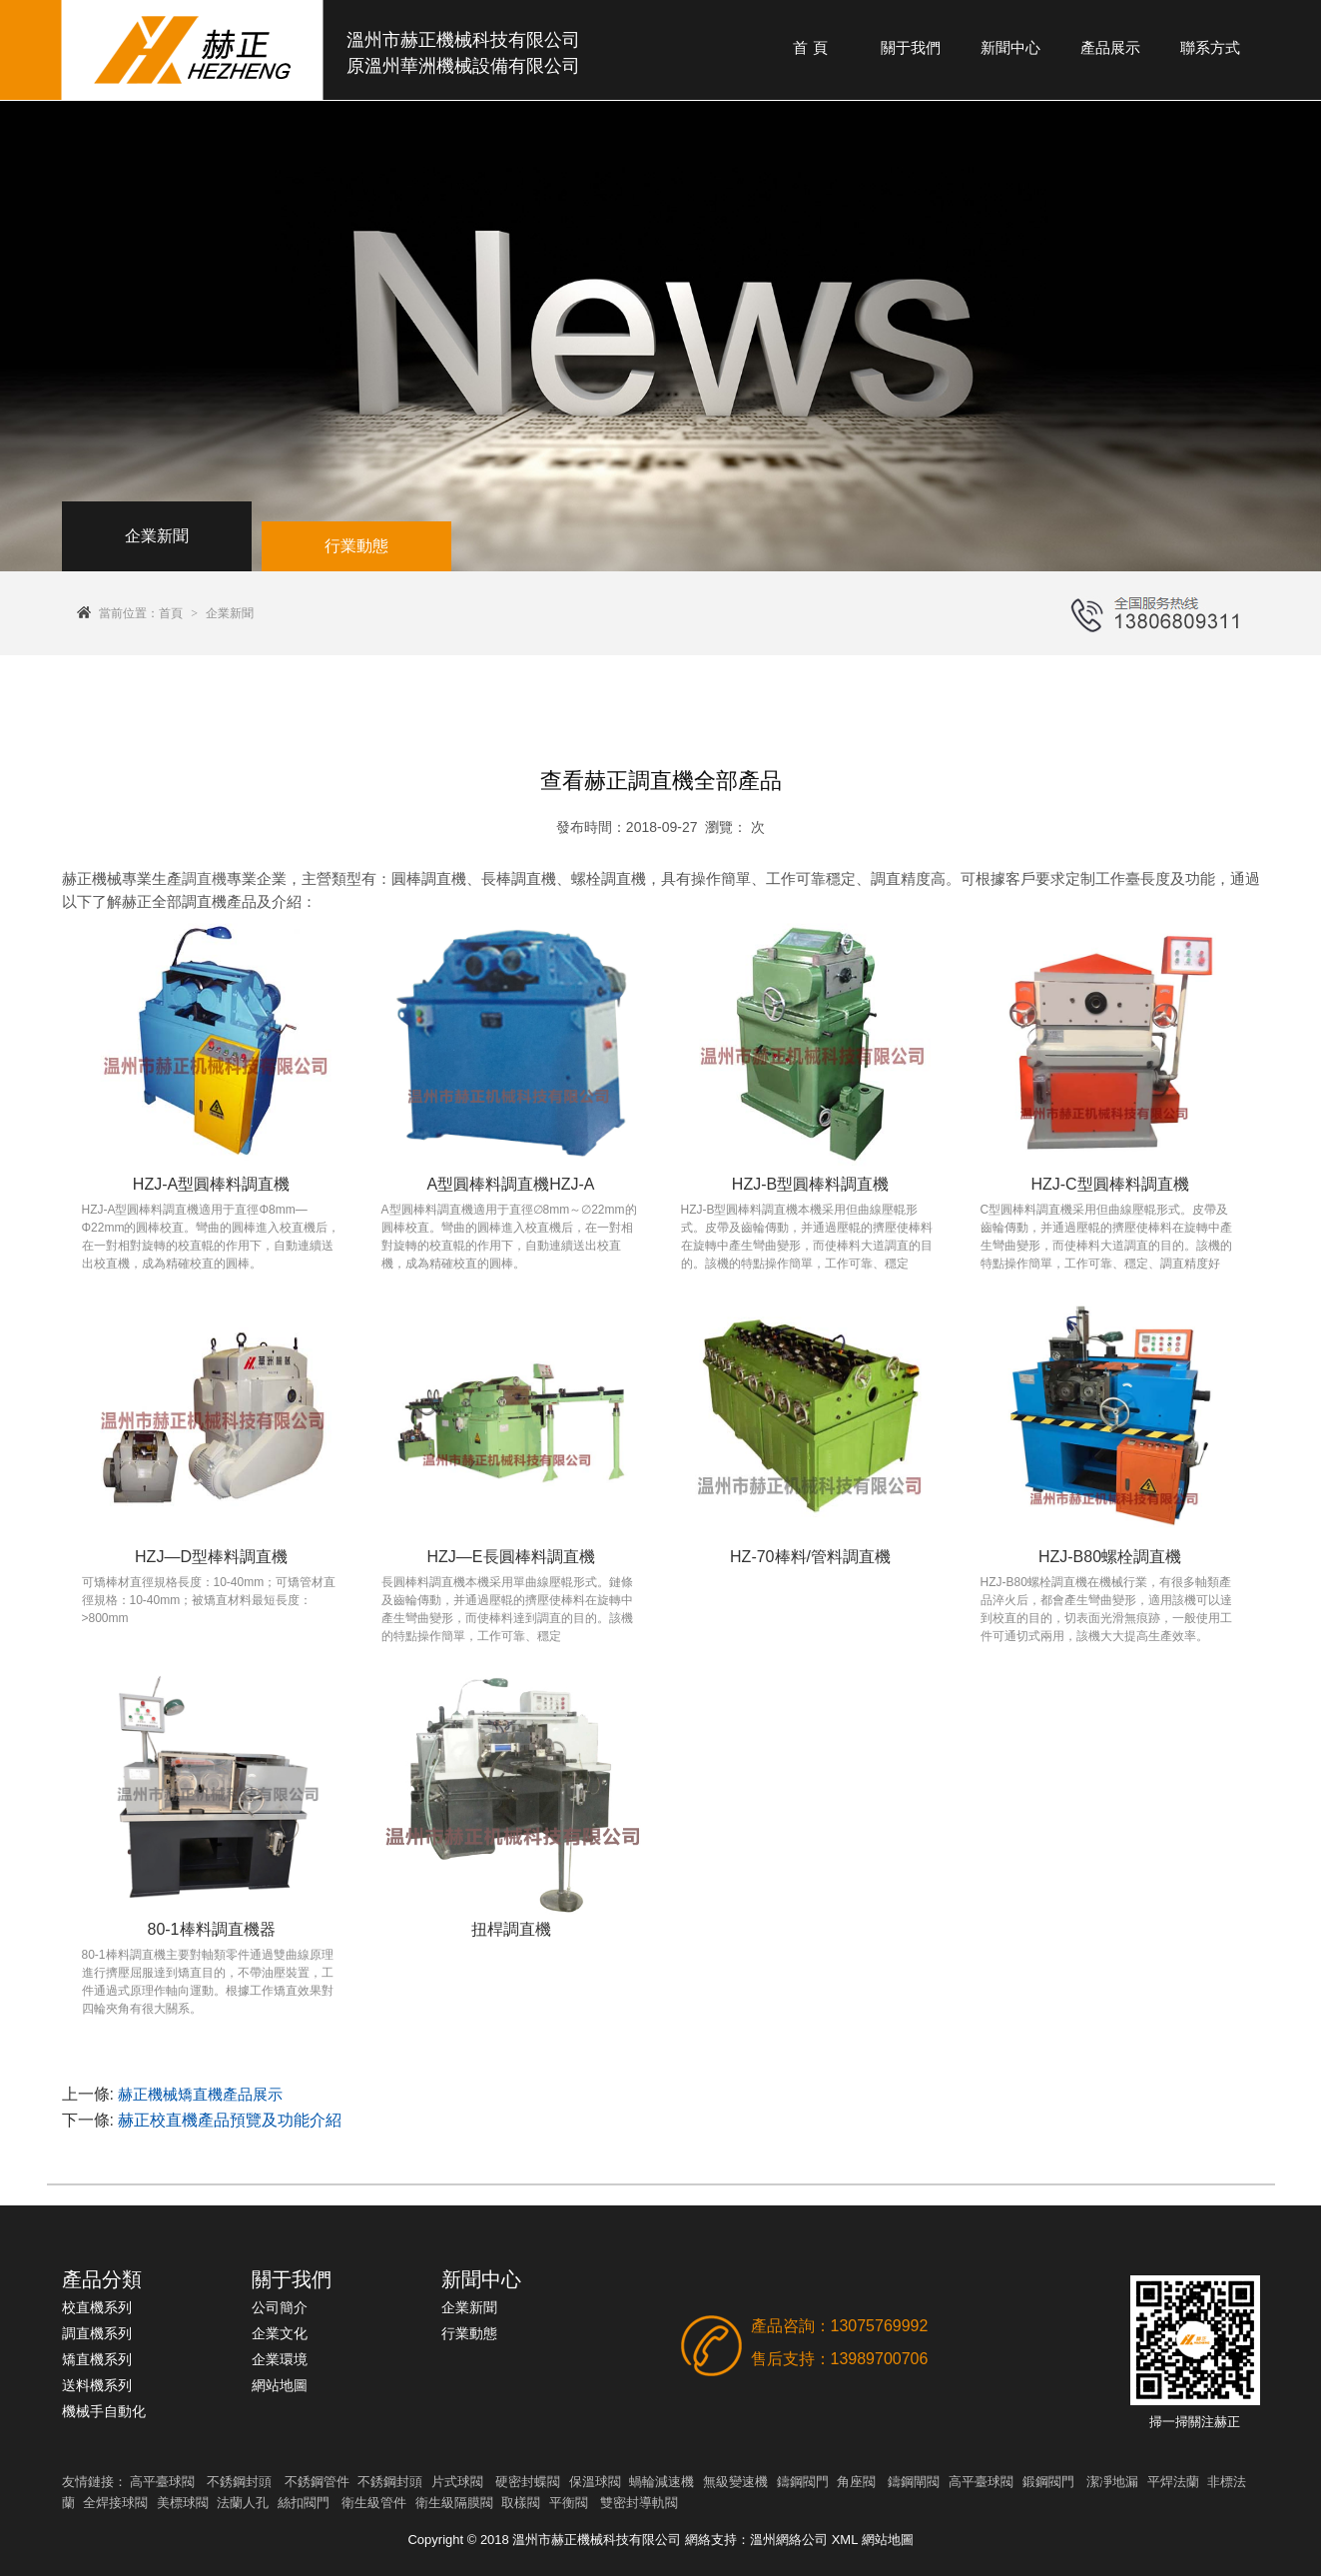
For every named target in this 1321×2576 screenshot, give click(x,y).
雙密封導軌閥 (639, 2502)
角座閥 (856, 2481)
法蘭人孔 (243, 2502)
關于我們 (911, 47)
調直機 (204, 878)
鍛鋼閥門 (1048, 2481)
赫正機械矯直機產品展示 (200, 2094)
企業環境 (280, 2359)
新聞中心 (1010, 47)
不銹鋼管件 (317, 2481)
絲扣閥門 (304, 2502)
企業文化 (280, 2333)
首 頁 (810, 47)
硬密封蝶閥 (527, 2481)
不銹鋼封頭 (239, 2481)
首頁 (171, 613)
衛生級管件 (373, 2502)
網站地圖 (280, 2385)
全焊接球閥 (115, 2502)
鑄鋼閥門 (803, 2481)
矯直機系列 (97, 2359)
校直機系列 (97, 2307)
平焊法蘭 (1173, 2481)
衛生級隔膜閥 (454, 2502)
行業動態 (469, 2333)
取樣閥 (520, 2502)
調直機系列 (97, 2333)
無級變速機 (735, 2481)
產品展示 (1110, 47)
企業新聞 (230, 613)
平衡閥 (568, 2502)
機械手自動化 (104, 2411)
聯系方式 (1210, 47)
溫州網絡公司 (789, 2539)
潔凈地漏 (1112, 2481)
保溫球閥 (595, 2481)
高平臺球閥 (162, 2481)
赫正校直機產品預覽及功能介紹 (229, 2120)
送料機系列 (97, 2385)
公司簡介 (280, 2307)
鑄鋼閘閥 (914, 2481)
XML (845, 2539)
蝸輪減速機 (661, 2481)
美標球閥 (183, 2502)
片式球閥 (457, 2481)
